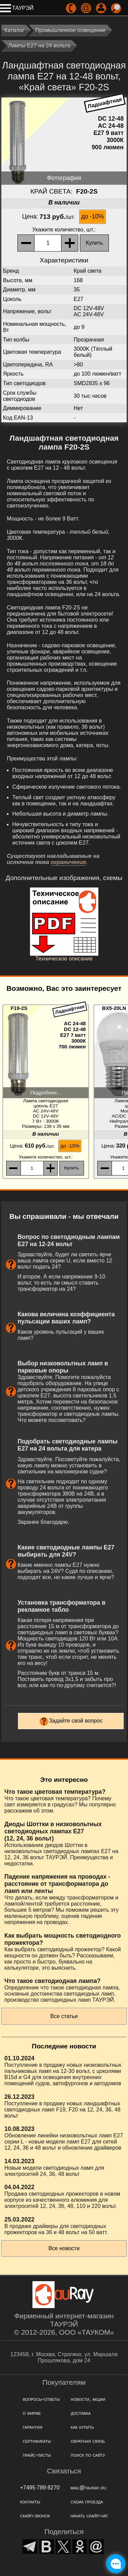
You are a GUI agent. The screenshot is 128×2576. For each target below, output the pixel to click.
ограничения (68, 862)
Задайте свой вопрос (76, 1721)
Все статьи (63, 2016)
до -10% (92, 216)
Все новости (64, 2248)
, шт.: (64, 229)
